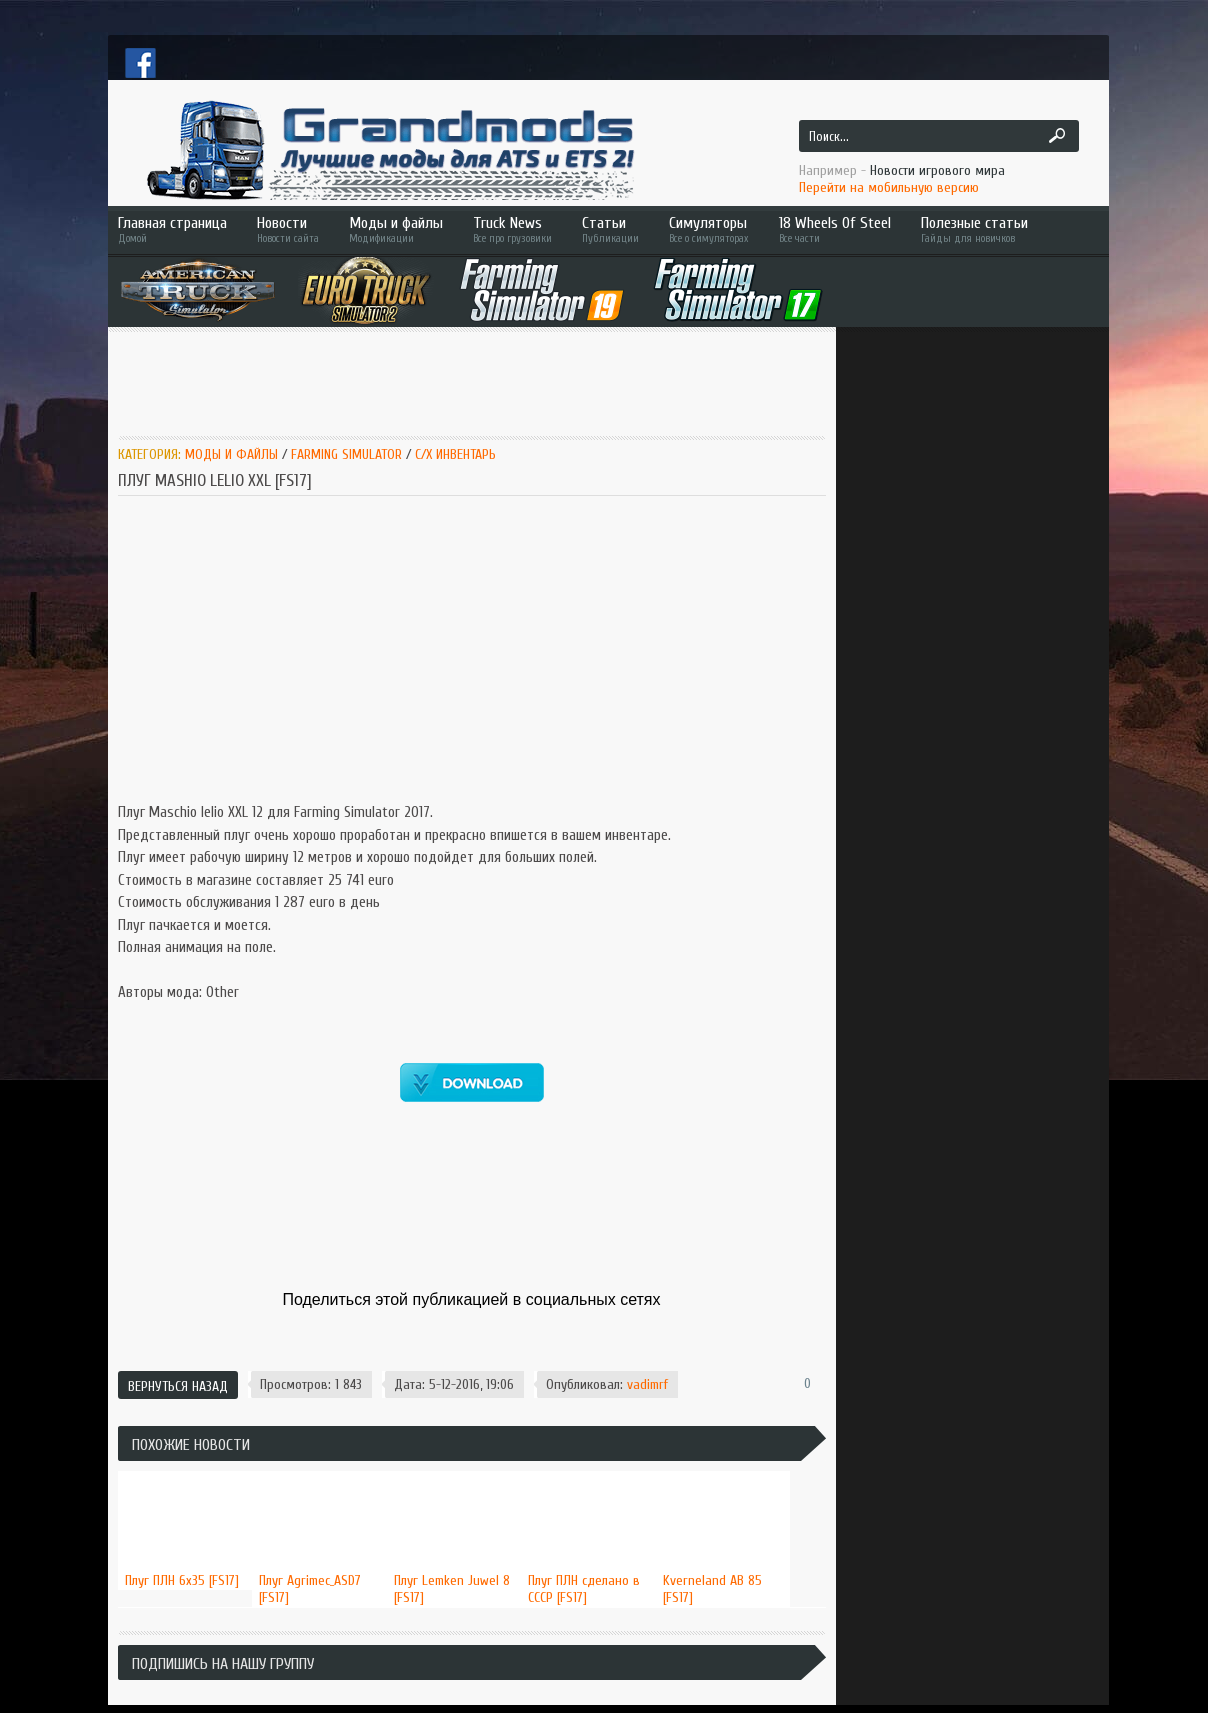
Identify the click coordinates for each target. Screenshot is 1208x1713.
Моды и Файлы (231, 454)
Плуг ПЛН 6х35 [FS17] (182, 1580)
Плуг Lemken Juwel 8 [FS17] (452, 1589)
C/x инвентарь (455, 454)
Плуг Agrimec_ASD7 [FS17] (310, 1589)
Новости (288, 229)
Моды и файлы (396, 229)
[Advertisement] (471, 382)
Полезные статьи (1003, 229)
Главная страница (172, 229)
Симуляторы (709, 229)
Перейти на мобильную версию (889, 187)
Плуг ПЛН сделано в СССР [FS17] (584, 1589)
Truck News (512, 229)
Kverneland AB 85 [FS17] (712, 1589)
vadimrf (647, 1384)
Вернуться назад (178, 1386)
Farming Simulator (346, 454)
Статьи (610, 229)
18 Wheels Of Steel (835, 229)
